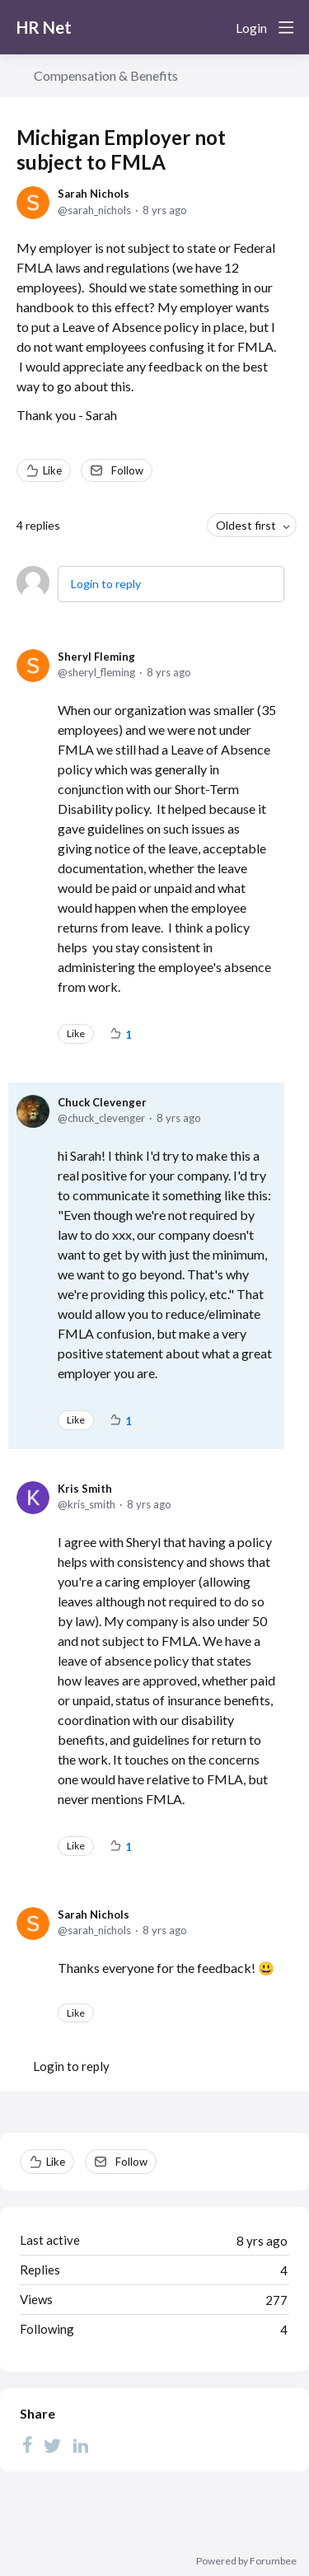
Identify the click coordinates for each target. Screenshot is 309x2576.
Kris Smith (85, 1488)
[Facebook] (27, 2445)
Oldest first (246, 525)
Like (52, 470)
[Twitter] (53, 2445)
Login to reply (106, 584)
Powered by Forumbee (246, 2561)
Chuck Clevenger (102, 1102)
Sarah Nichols (93, 193)
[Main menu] (286, 27)
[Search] (217, 27)
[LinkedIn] (81, 2445)
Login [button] (251, 27)
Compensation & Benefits (106, 75)
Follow (127, 470)
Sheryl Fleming (96, 656)
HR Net (44, 27)
